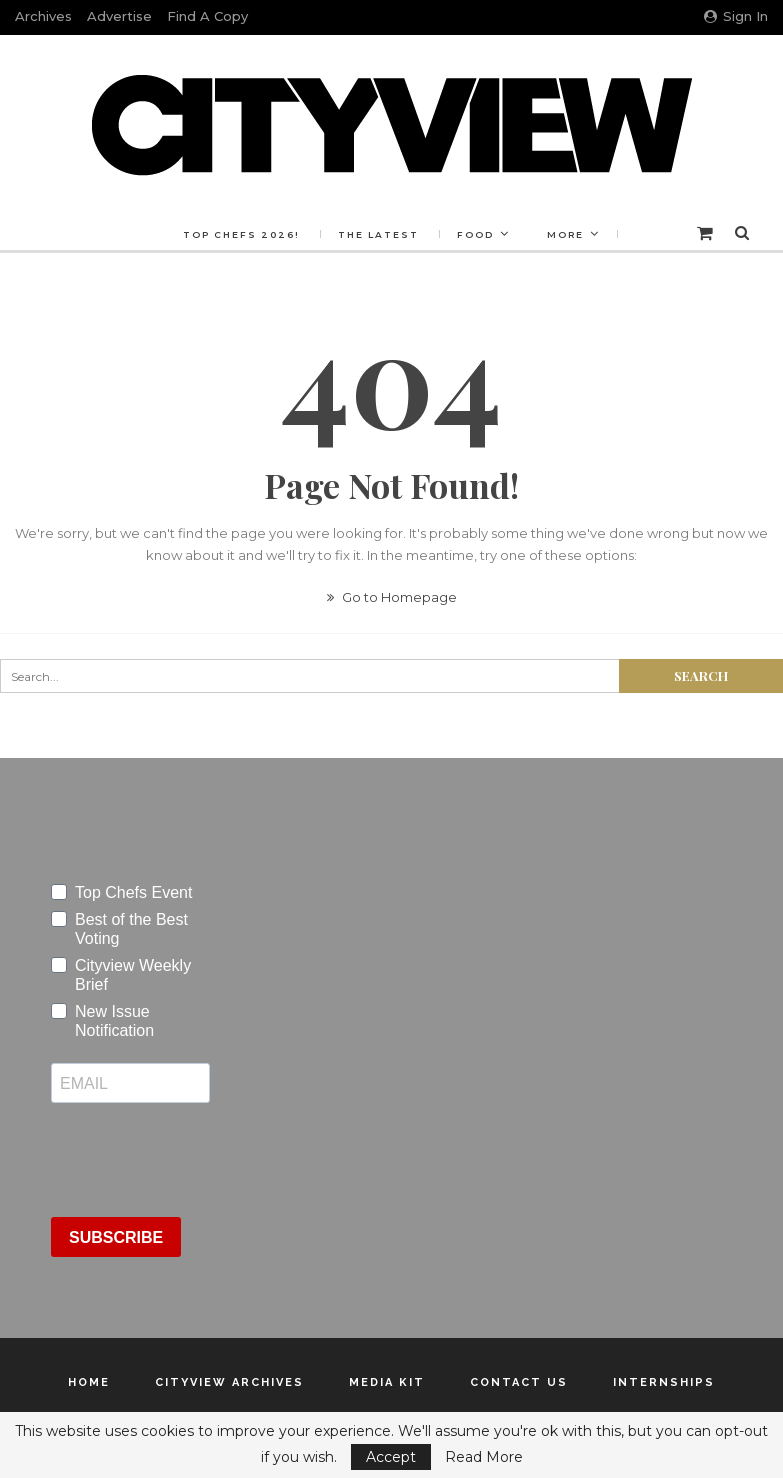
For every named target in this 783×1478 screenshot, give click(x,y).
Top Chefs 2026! (241, 234)
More (565, 234)
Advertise (119, 16)
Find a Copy (207, 16)
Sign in (736, 16)
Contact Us (519, 1382)
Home (89, 1382)
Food (475, 234)
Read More (484, 1457)
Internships (664, 1382)
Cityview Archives (229, 1382)
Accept (391, 1457)
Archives (43, 16)
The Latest (378, 234)
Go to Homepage (392, 597)
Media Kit (387, 1382)
